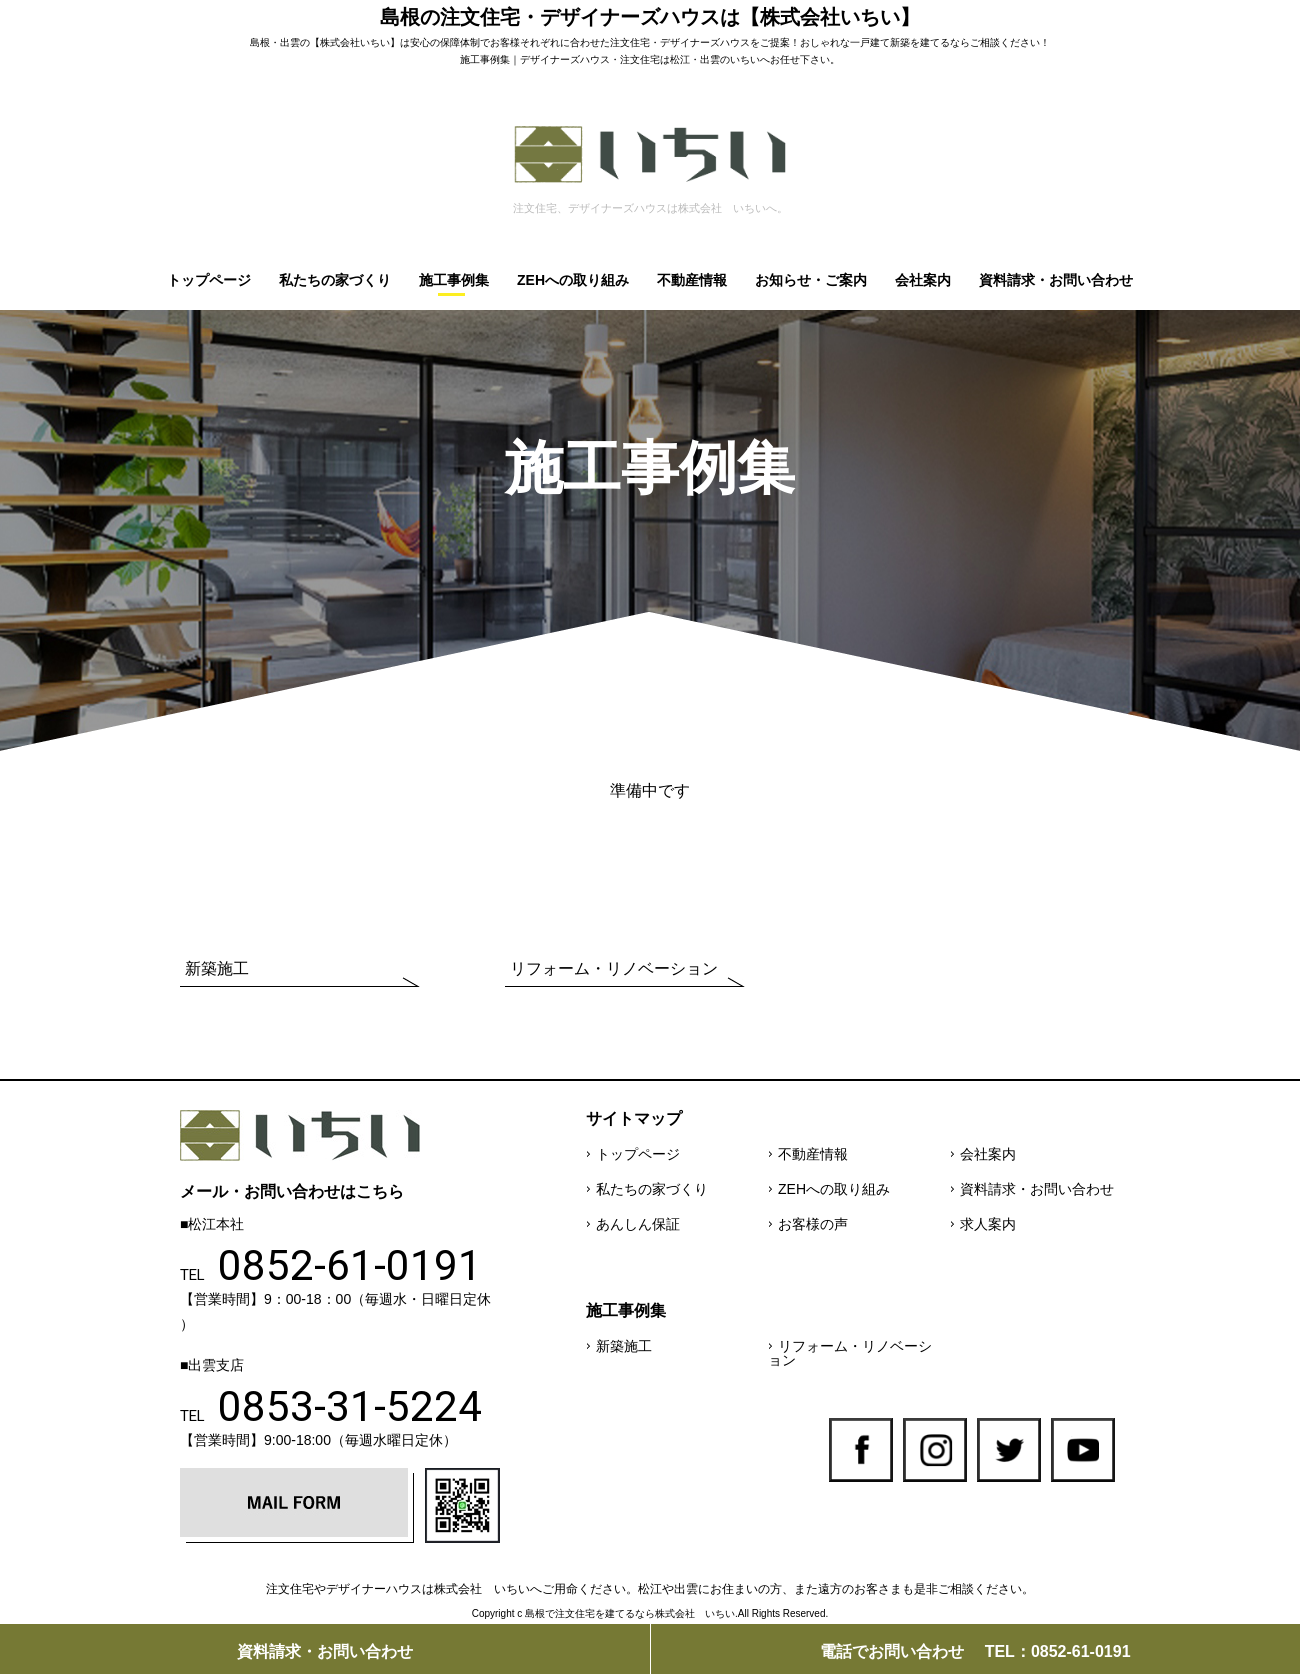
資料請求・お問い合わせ (1056, 280)
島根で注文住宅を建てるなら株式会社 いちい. (631, 1613)
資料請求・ (325, 1651)
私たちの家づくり (335, 280)
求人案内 (988, 1224)
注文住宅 (630, 42)
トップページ (209, 280)
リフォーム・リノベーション (614, 968)
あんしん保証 (638, 1224)
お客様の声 (813, 1224)
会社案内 (923, 280)
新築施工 (217, 968)
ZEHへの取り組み (573, 280)
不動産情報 (692, 280)
